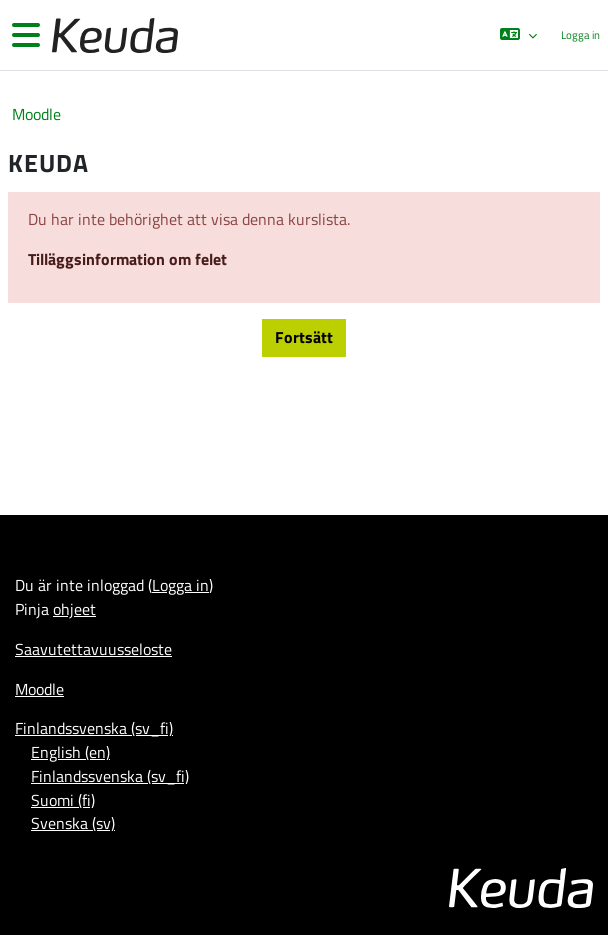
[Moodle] (113, 35)
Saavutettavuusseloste (93, 649)
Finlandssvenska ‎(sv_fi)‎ (94, 728)
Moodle (36, 114)
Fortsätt (304, 337)
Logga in (580, 35)
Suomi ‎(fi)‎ (63, 800)
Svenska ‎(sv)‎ (73, 823)
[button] (518, 35)
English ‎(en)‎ (70, 752)
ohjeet (74, 609)
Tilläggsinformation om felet (127, 259)
